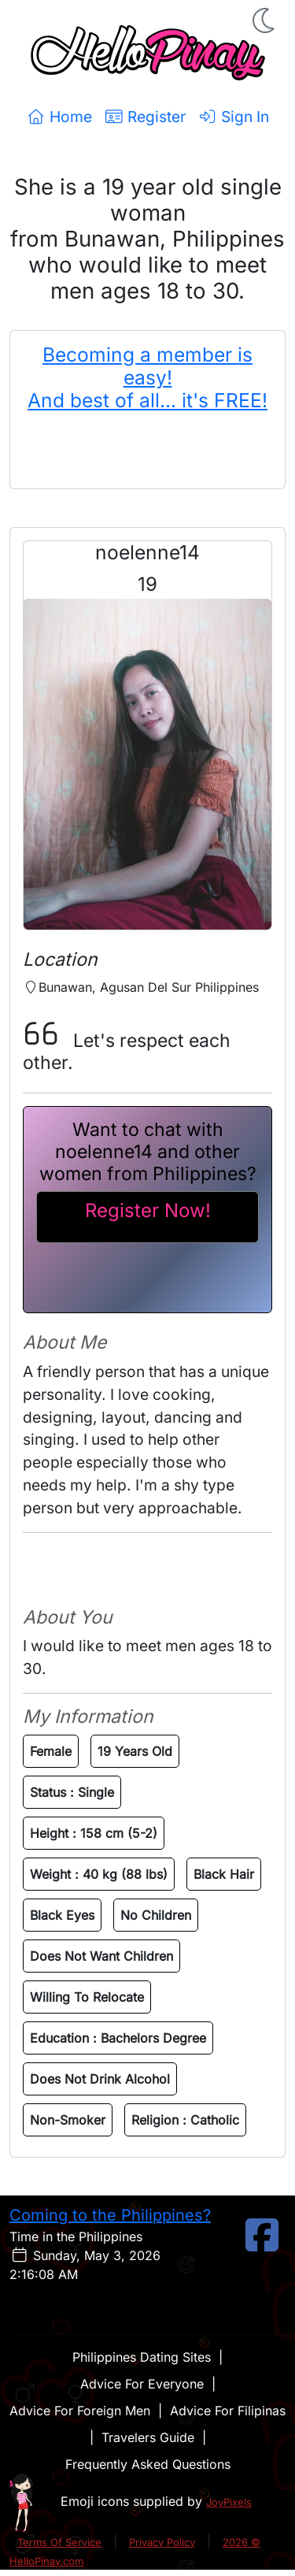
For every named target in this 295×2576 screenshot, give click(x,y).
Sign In (233, 116)
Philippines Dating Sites (141, 2357)
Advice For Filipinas (228, 2410)
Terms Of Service (59, 2542)
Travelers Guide (147, 2437)
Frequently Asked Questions (147, 2464)
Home (59, 116)
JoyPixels (229, 2502)
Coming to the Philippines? (110, 2215)
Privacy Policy (162, 2542)
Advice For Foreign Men (79, 2410)
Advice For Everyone (142, 2384)
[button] (265, 20)
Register (145, 116)
